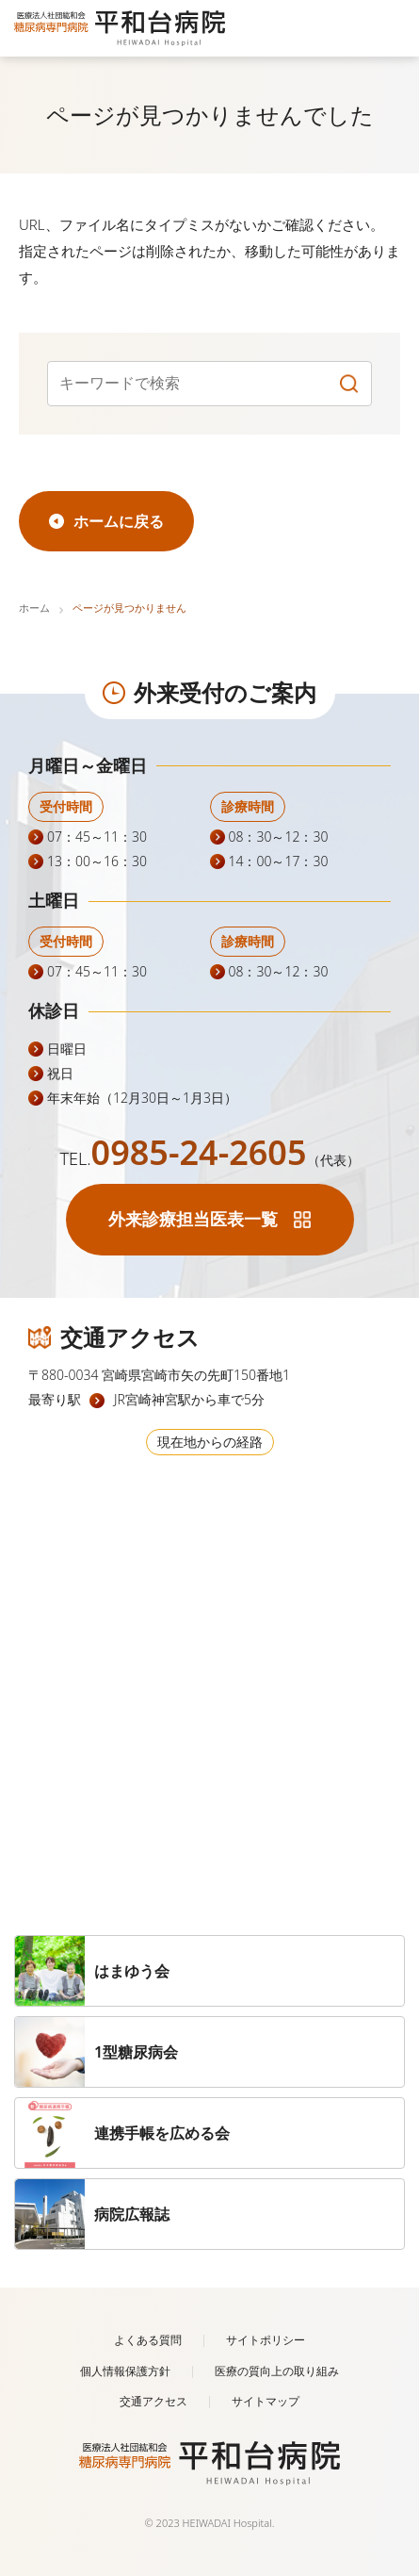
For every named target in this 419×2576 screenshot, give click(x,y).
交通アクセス (153, 2401)
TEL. (209, 1158)
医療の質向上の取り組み (277, 2371)
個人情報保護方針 (125, 2371)
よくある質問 (148, 2340)
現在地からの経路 (210, 1442)
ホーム (34, 607)
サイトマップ (265, 2401)
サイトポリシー (265, 2340)
